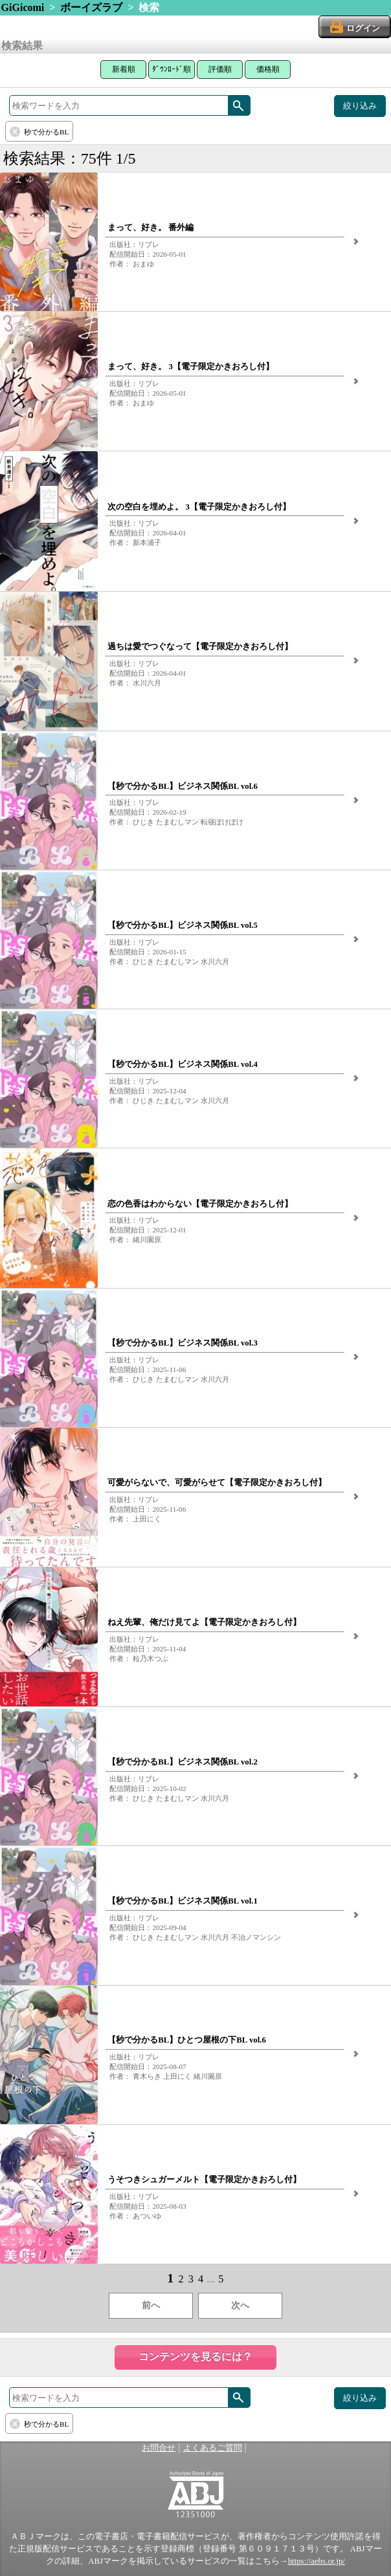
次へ (240, 2305)
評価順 (220, 69)
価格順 (268, 69)
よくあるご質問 (212, 2448)
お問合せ (158, 2448)
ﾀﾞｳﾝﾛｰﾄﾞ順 (171, 69)
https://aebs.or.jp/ (316, 2561)
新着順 (123, 69)
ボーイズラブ (91, 7)
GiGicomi (23, 7)
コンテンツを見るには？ (195, 2356)
